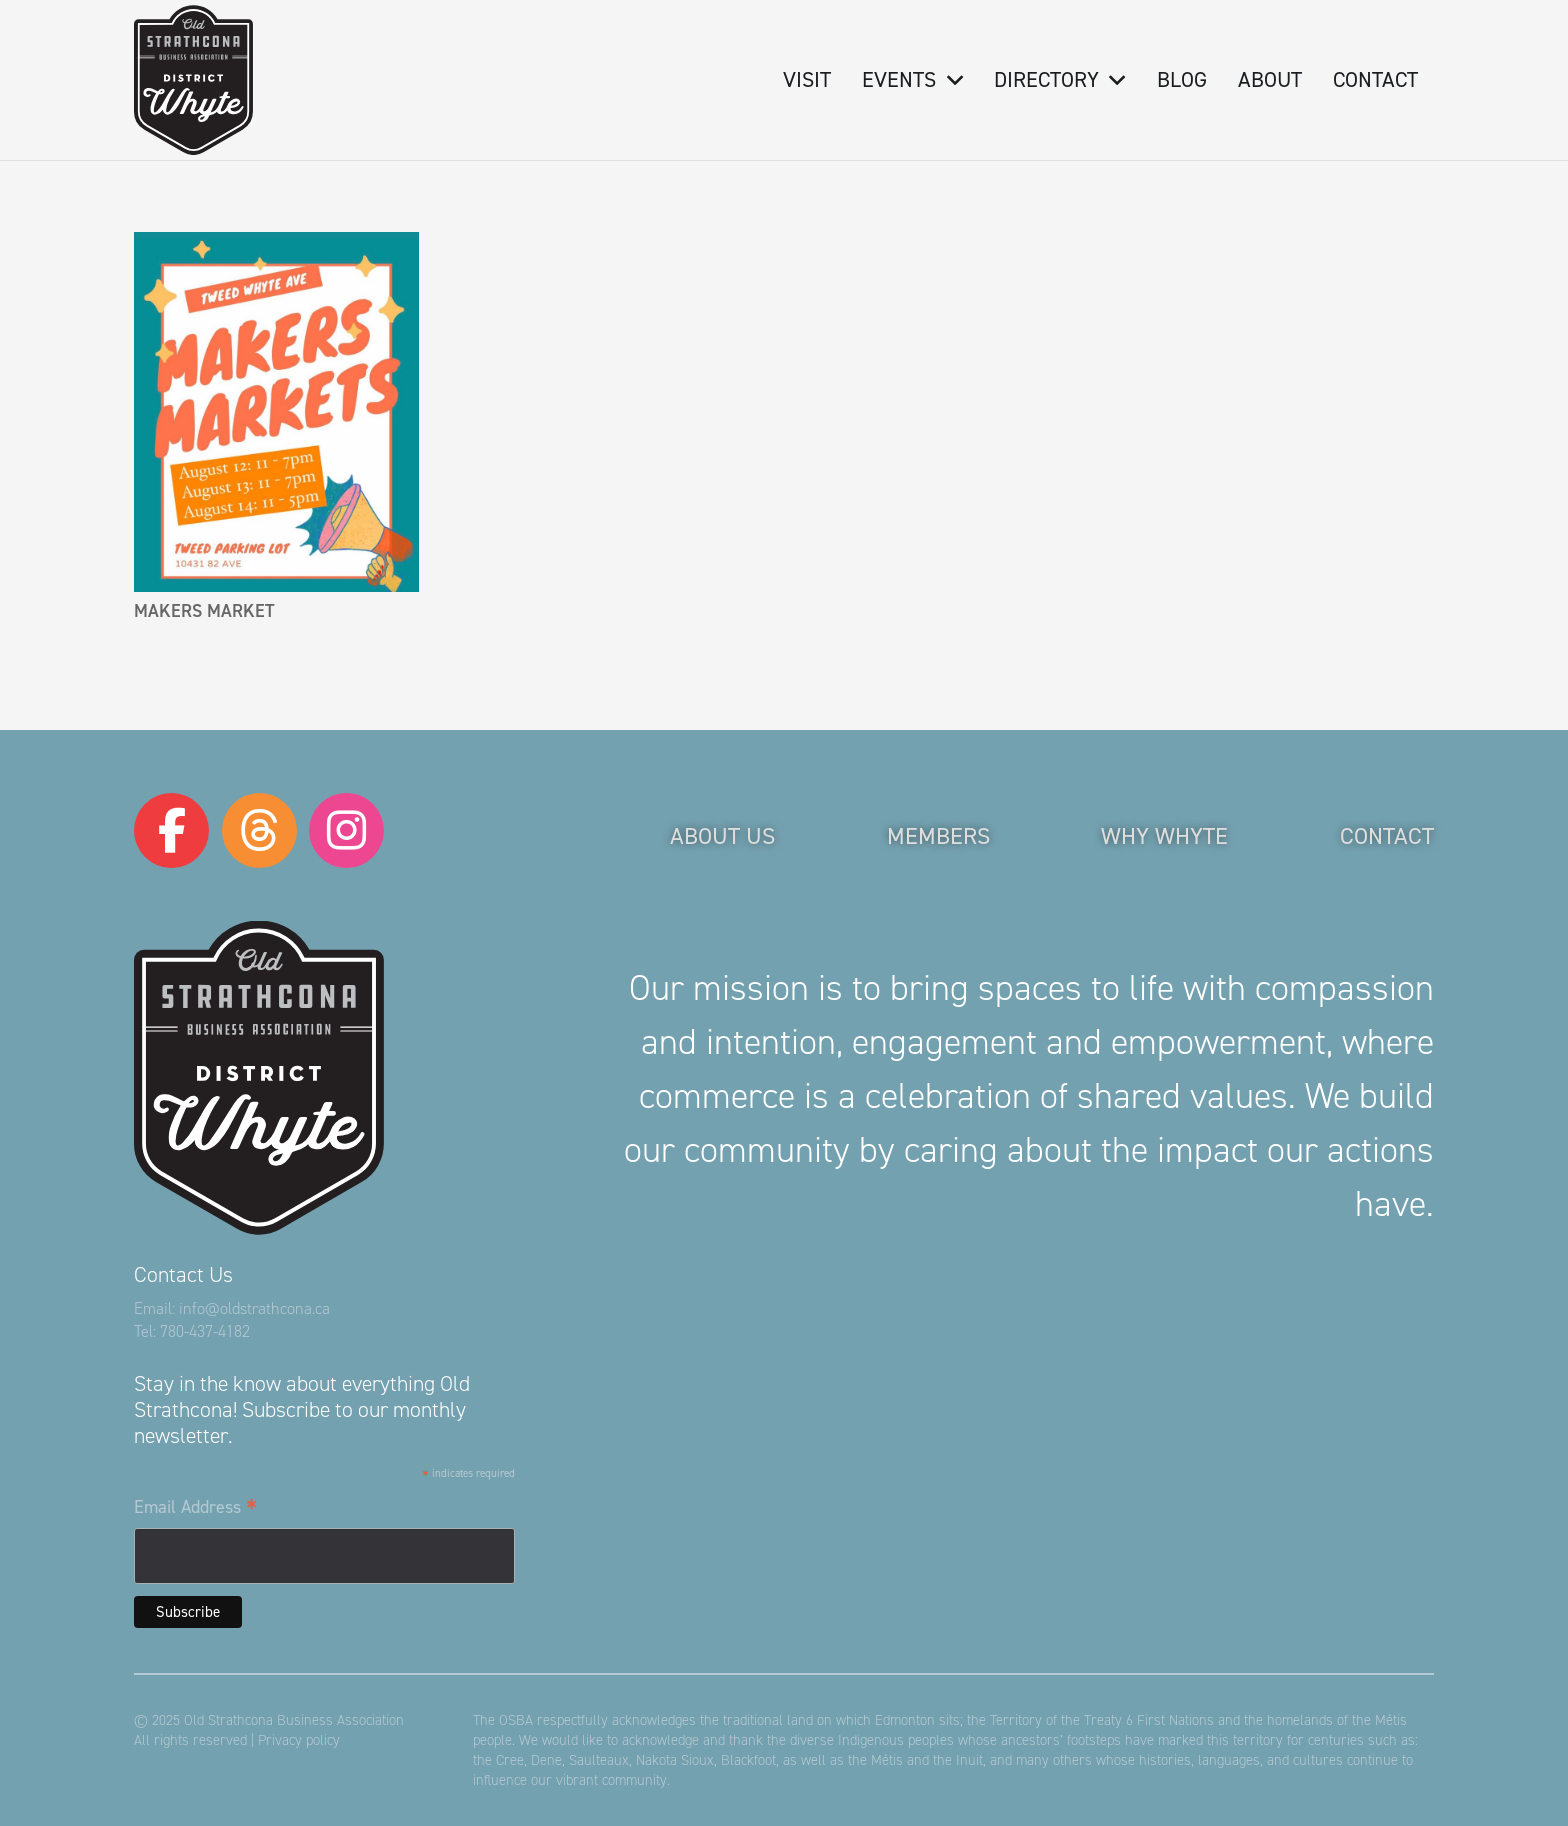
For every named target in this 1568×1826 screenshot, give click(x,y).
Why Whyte (1164, 836)
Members (938, 836)
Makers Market (204, 611)
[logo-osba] (193, 80)
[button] (949, 80)
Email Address (195, 1508)
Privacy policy (299, 1740)
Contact (1387, 836)
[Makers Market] (276, 412)
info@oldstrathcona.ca (254, 1308)
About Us (722, 836)
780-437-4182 (205, 1331)
